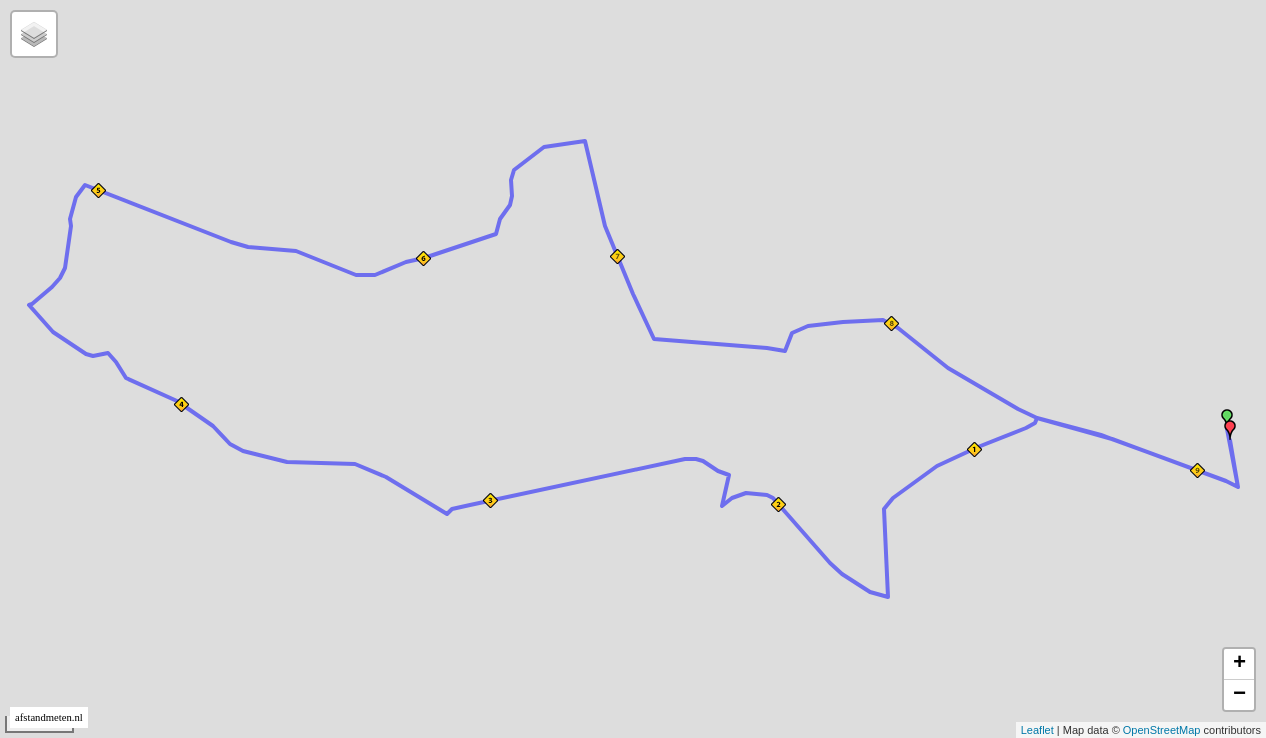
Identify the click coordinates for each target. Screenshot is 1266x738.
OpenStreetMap (1162, 730)
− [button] (1239, 695)
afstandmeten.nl (49, 717)
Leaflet (1037, 730)
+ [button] (1239, 664)
